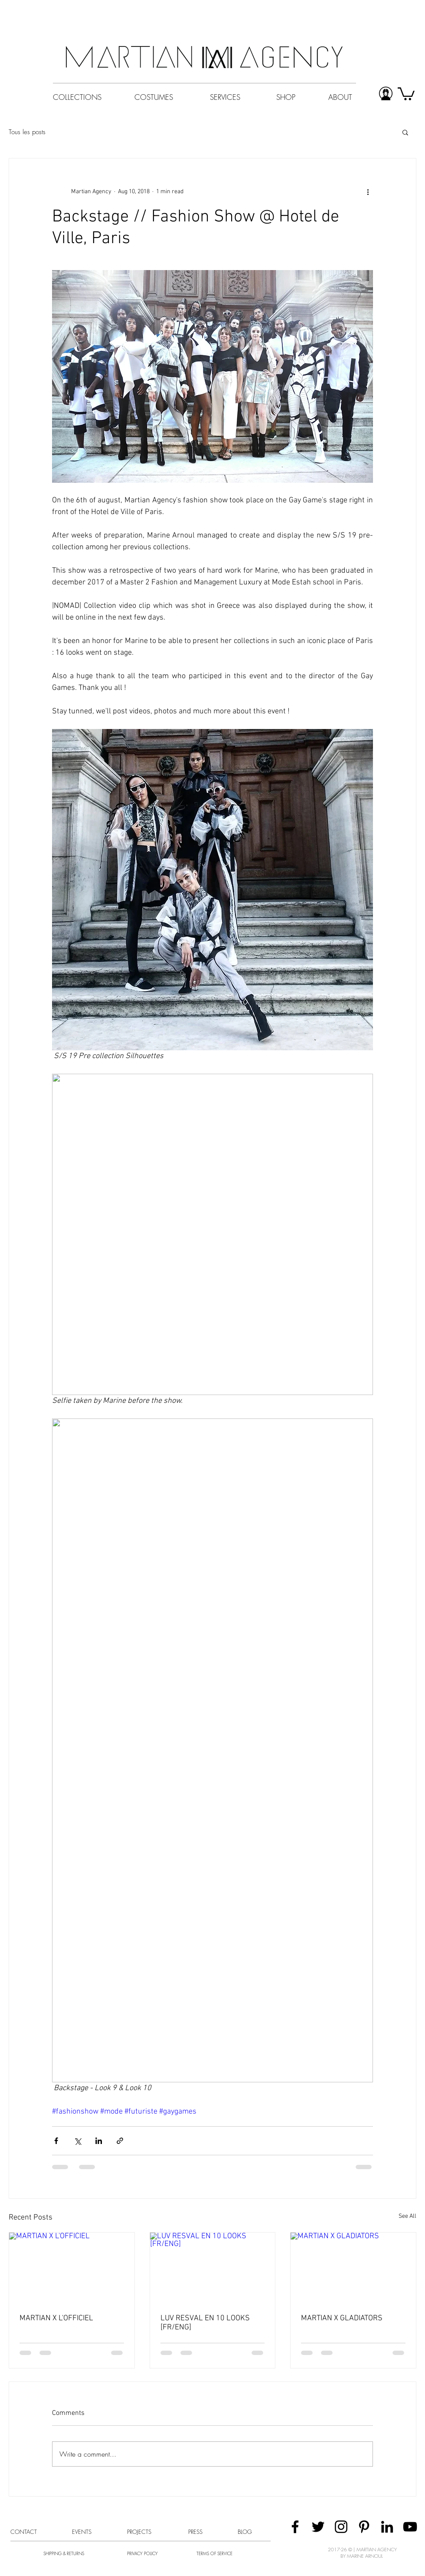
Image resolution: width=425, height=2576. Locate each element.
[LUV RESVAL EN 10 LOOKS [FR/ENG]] (212, 2268)
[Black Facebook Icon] (295, 2526)
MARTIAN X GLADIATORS (341, 2318)
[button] (405, 132)
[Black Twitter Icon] (318, 2526)
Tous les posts (27, 132)
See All (407, 2216)
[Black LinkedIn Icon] (387, 2526)
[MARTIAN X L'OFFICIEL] (71, 2268)
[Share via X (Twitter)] (77, 2141)
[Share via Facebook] (56, 2141)
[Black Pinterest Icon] (364, 2526)
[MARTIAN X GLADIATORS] (353, 2268)
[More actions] (368, 191)
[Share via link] (120, 2141)
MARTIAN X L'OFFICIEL (56, 2318)
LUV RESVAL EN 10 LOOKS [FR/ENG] (205, 2323)
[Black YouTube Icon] (410, 2526)
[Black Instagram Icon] (341, 2526)
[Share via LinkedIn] (99, 2141)
